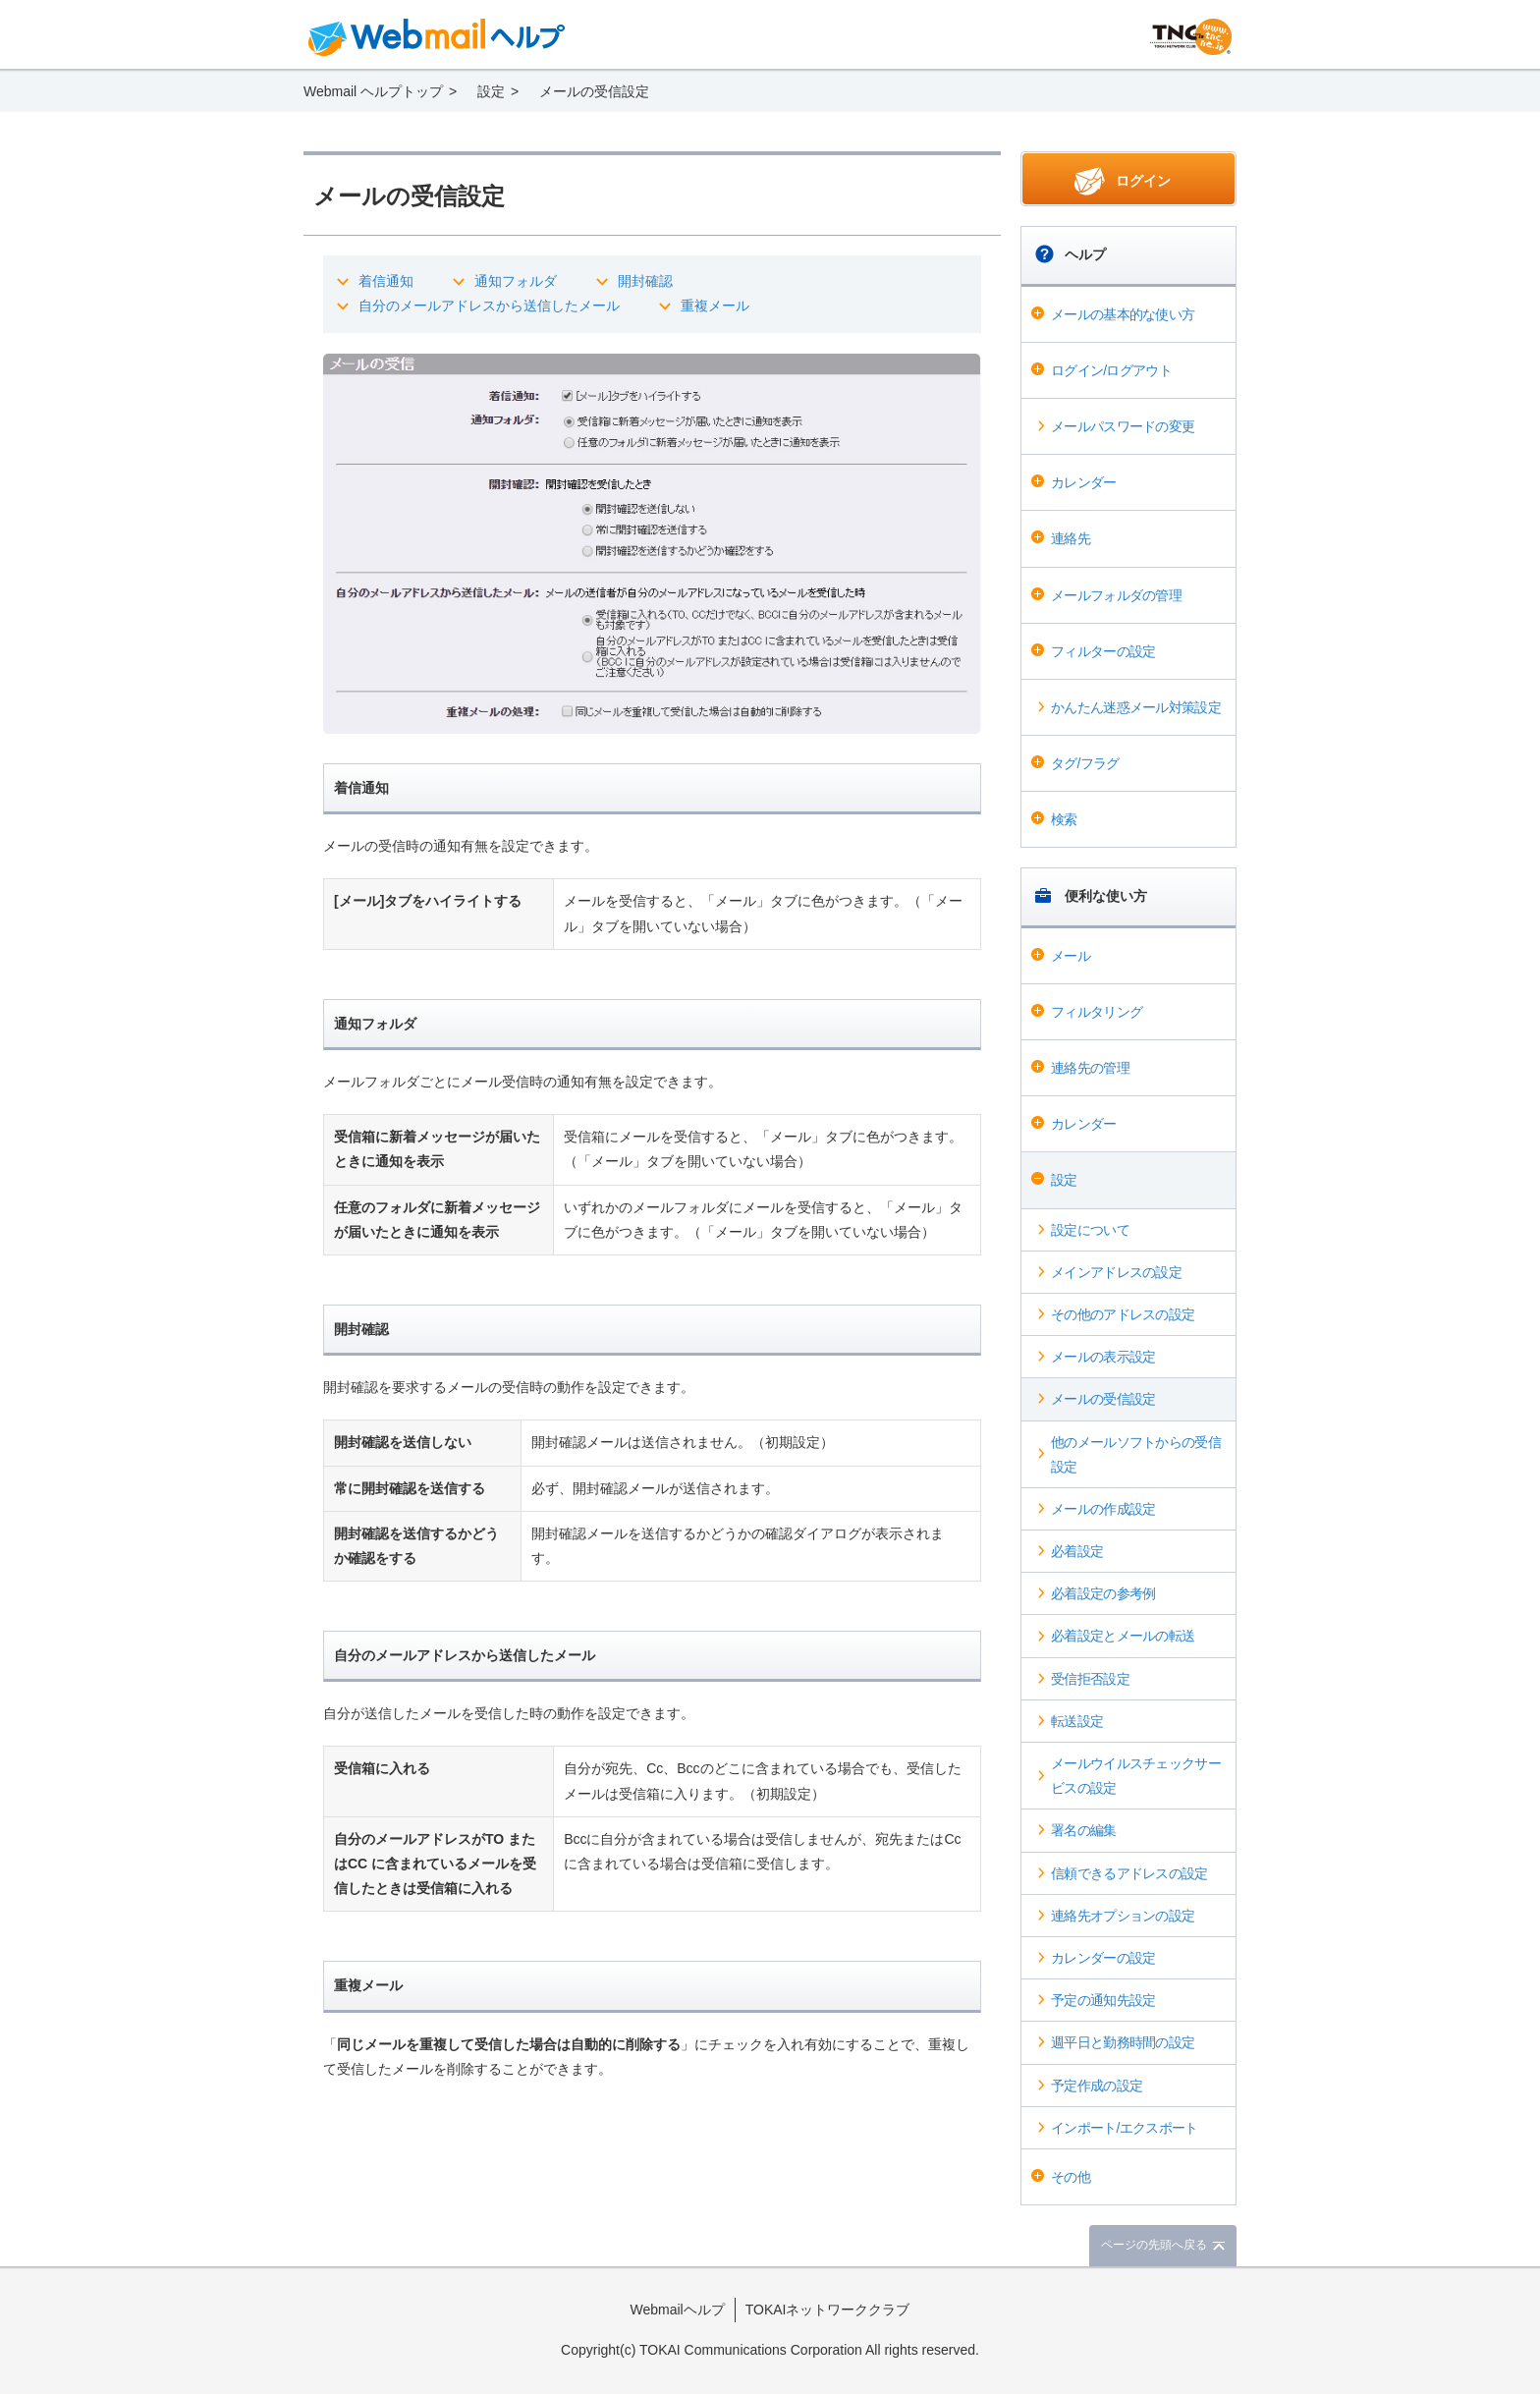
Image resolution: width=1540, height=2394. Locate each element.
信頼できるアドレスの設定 (1129, 1873)
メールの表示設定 (1103, 1356)
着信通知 (385, 281)
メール (1070, 956)
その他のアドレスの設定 (1122, 1314)
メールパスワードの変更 (1122, 426)
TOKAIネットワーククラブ (827, 2309)
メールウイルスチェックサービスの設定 (1136, 1775)
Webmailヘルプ (678, 2309)
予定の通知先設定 (1103, 2000)
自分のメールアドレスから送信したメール (489, 305)
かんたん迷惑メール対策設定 (1136, 707)
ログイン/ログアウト (1111, 370)
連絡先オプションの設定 (1122, 1915)
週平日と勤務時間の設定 (1122, 2042)
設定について (1090, 1230)
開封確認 (645, 281)
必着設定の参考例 (1103, 1593)
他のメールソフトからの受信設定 (1136, 1454)
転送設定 (1077, 1721)
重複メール (715, 305)
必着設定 (1077, 1551)
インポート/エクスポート (1124, 2128)
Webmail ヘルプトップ (373, 91)
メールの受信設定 (1103, 1399)
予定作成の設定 (1096, 2085)
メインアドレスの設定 (1116, 1272)
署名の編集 (1084, 1830)
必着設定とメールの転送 (1122, 1635)
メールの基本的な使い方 (1122, 314)
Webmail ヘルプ (437, 37)
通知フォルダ (515, 281)
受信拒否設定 (1090, 1679)
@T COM (1191, 37)
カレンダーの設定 (1103, 1958)
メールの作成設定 (1103, 1509)
